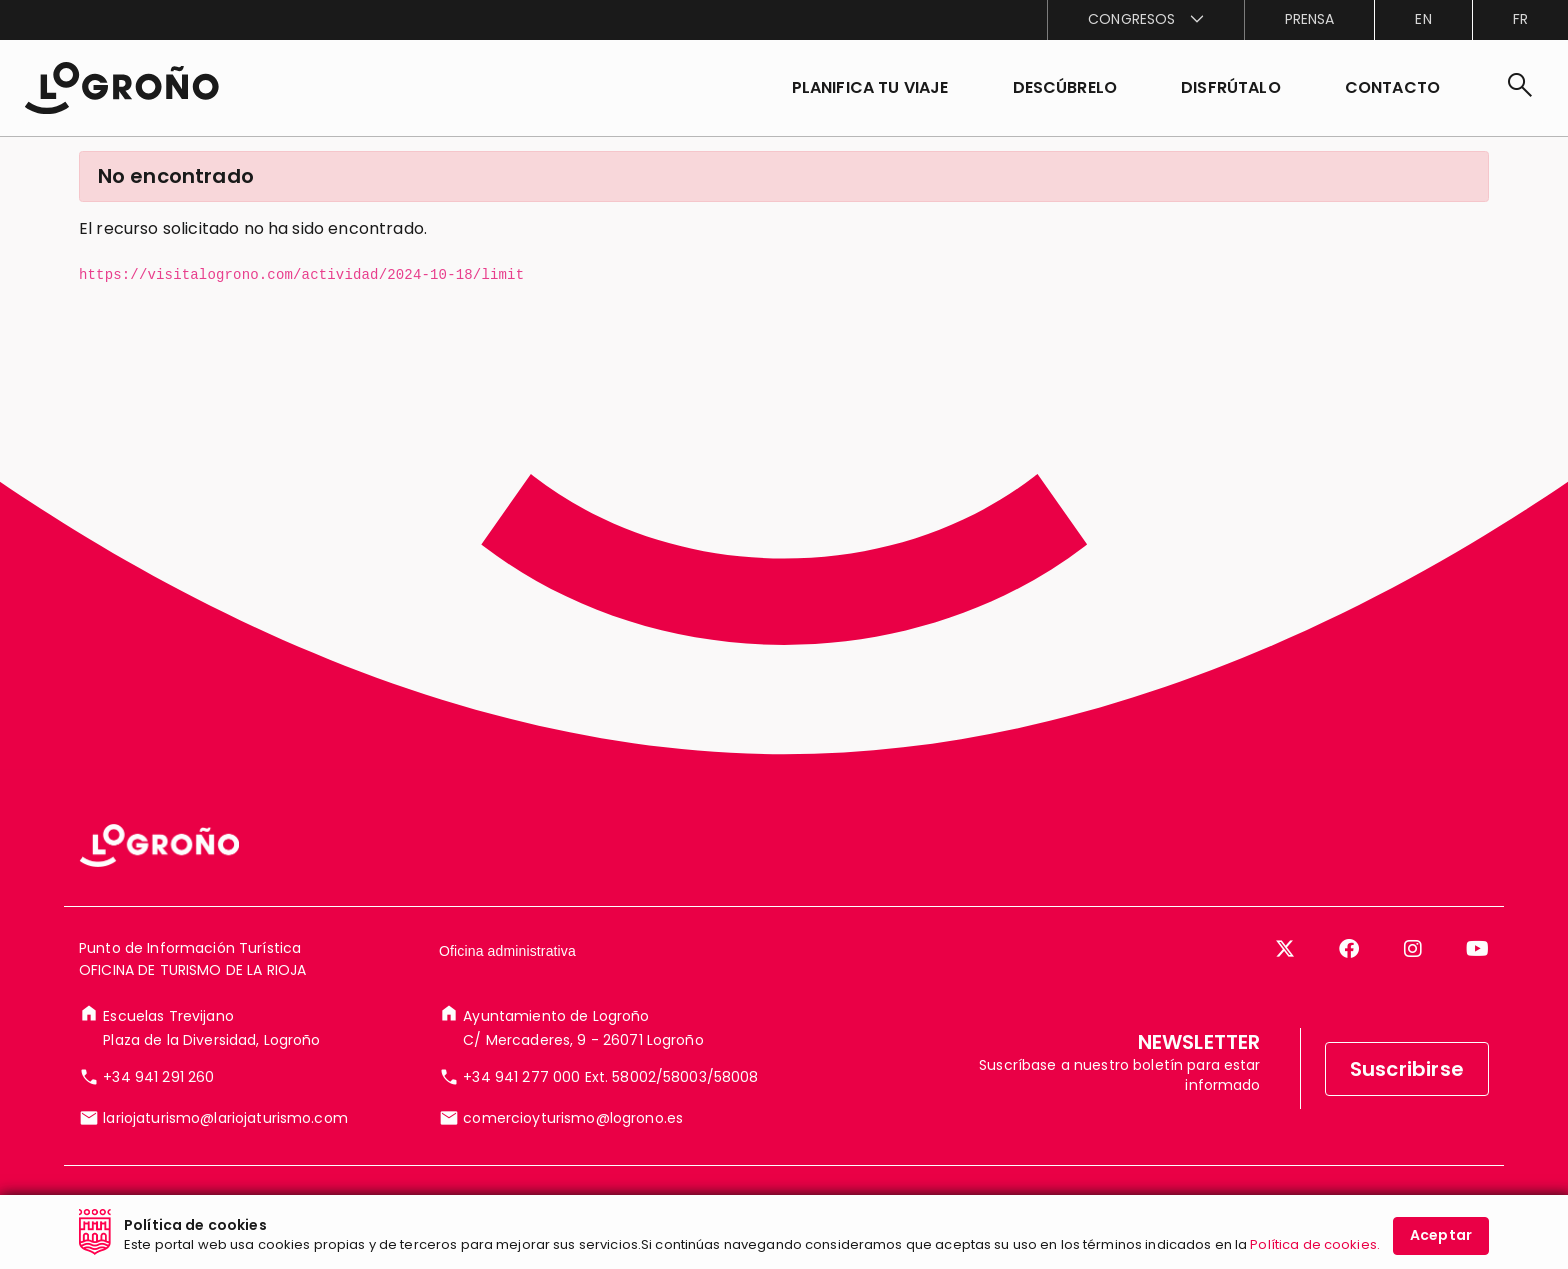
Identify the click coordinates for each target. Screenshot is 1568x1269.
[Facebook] (1349, 949)
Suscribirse (1407, 1069)
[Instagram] (1413, 949)
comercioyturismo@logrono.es (573, 1118)
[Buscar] (1520, 88)
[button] (1065, 88)
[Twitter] (1285, 949)
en (1423, 19)
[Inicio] (121, 88)
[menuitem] (1145, 20)
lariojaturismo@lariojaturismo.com (225, 1118)
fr (1520, 19)
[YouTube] (1477, 949)
